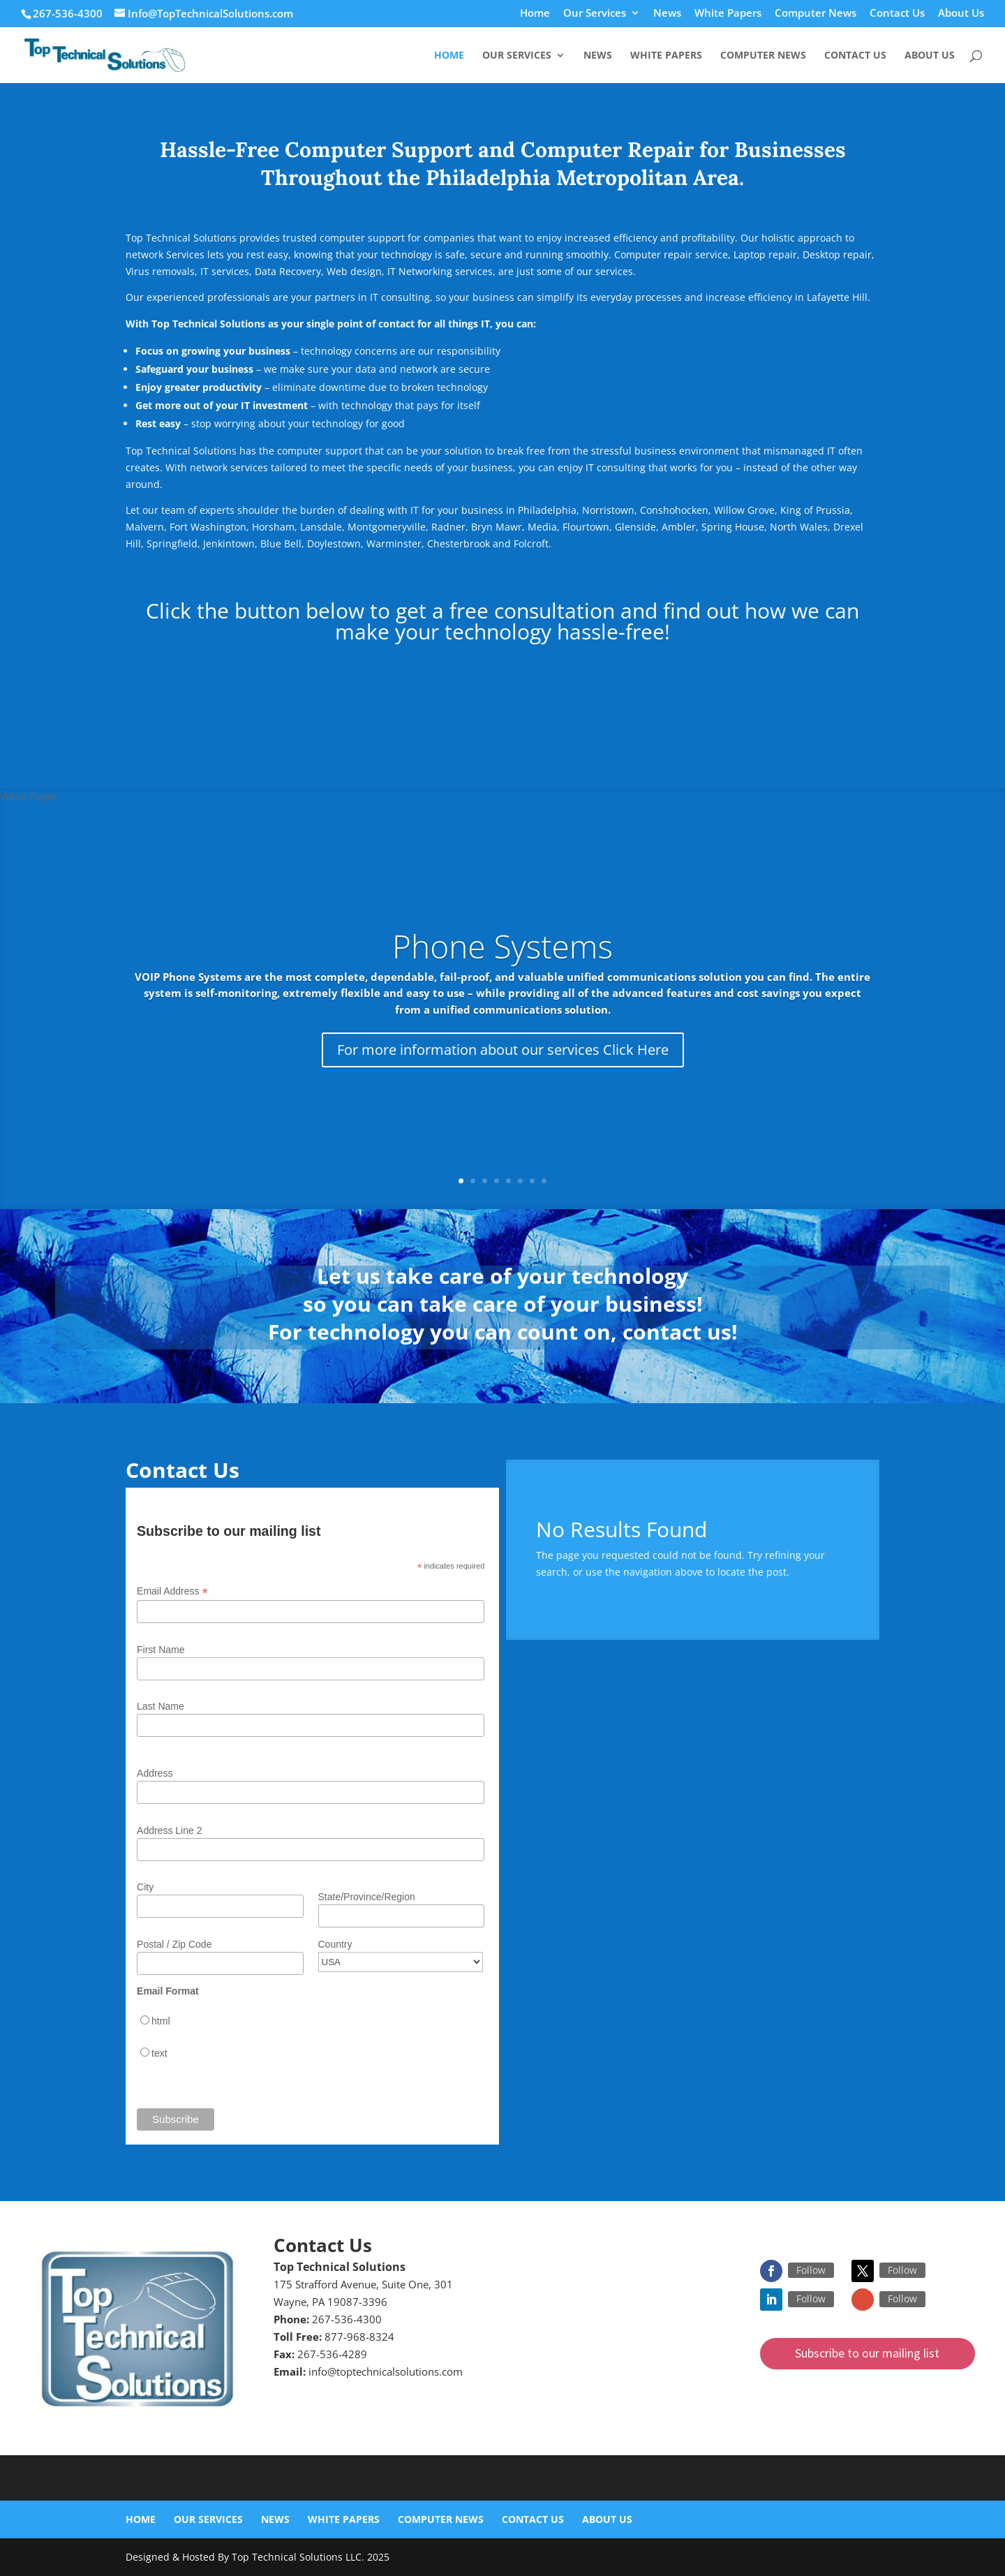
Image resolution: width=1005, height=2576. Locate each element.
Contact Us (897, 14)
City (145, 1887)
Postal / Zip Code (174, 1944)
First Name (160, 1649)
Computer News (815, 14)
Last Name (160, 1706)
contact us (677, 1331)
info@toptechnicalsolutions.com (385, 2371)
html (160, 2021)
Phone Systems (502, 946)
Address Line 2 (169, 1830)
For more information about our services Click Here (503, 1049)
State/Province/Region (366, 1896)
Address (154, 1773)
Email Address (172, 1591)
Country (335, 1944)
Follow (811, 2270)
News (667, 14)
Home (535, 14)
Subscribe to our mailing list (867, 2353)
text (159, 2053)
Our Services (594, 14)
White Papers (727, 14)
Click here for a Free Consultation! (502, 683)
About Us (961, 14)
